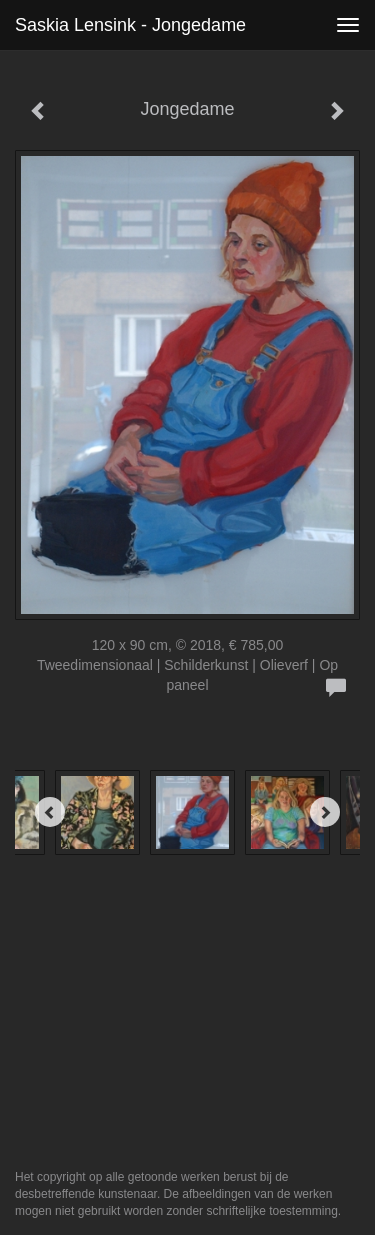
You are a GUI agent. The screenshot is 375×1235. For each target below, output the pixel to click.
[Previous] (50, 812)
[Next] (325, 812)
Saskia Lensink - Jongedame (130, 25)
